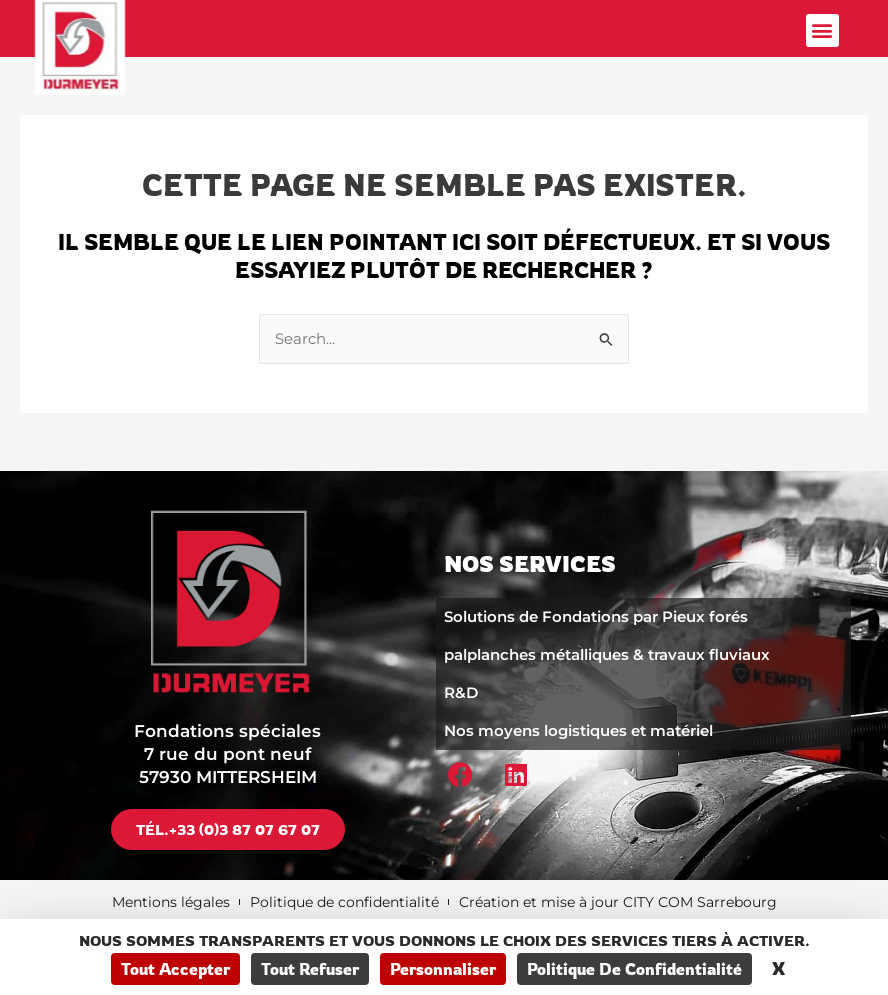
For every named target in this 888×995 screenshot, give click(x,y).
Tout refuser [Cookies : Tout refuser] (310, 969)
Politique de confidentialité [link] (634, 969)
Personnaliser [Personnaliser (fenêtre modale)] (443, 969)
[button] (822, 30)
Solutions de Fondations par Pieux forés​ (596, 616)
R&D (461, 692)
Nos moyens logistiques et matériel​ (578, 730)
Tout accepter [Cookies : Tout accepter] (175, 969)
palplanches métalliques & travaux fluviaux (607, 654)
